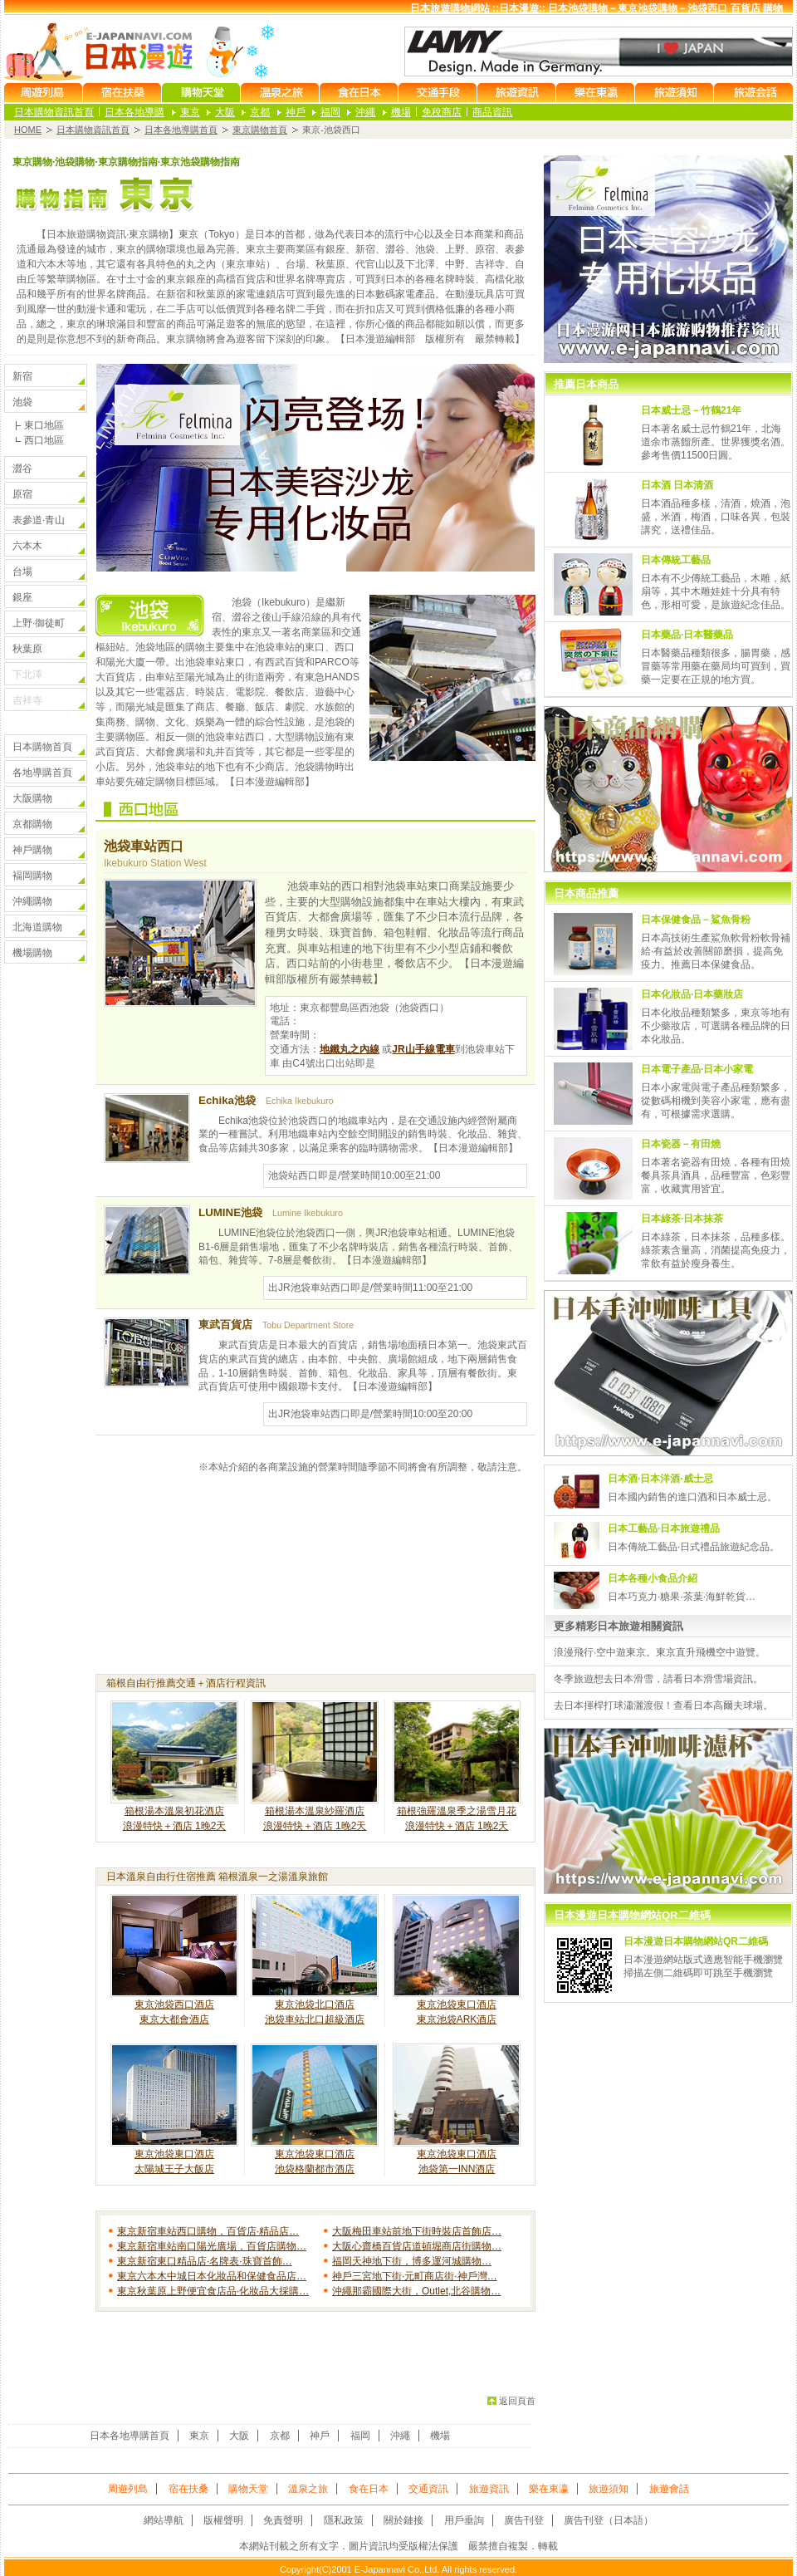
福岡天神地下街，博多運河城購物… (411, 2261)
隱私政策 (344, 2520)
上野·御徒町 (38, 623)
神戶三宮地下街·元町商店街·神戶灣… (414, 2276)
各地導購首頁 (42, 772)
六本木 (27, 546)
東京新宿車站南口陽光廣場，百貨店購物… (211, 2246)
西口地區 (44, 440)
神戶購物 (32, 850)
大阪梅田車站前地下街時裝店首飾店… (416, 2231)
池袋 (22, 402)
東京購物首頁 (259, 130)
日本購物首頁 (42, 747)
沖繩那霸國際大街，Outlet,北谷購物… (416, 2291)
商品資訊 (492, 112)
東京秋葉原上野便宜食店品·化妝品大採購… (213, 2291)
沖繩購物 (32, 901)
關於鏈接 (403, 2520)
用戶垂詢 (464, 2520)
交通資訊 (428, 2489)
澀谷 (22, 468)
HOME (28, 130)
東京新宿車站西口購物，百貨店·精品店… (208, 2231)
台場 (22, 571)
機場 (401, 112)
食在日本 (369, 2489)
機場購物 (32, 953)
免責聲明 (283, 2520)
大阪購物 (32, 798)
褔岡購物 (32, 875)
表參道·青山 (38, 520)
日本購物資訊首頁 (54, 112)
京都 (260, 112)
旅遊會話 (669, 2489)
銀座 (22, 597)
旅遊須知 (608, 2489)
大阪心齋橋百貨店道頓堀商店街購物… (416, 2246)
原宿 (22, 494)
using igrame (668, 1276)
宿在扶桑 (188, 2489)
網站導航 (163, 2520)
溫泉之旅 (308, 2489)
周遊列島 (128, 2489)
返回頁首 (517, 2401)
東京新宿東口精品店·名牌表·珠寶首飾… (204, 2261)
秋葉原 (27, 649)
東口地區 (44, 425)
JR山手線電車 (423, 1049)
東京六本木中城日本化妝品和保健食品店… (211, 2276)
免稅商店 (442, 112)
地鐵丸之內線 (349, 1049)
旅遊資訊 (489, 2489)
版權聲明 (223, 2520)
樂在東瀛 (549, 2489)
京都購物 (32, 824)
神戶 (296, 112)
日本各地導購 (134, 112)
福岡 (330, 112)
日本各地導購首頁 (181, 130)
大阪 (225, 112)
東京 (190, 112)
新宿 (22, 376)
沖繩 (365, 112)
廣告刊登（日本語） (608, 2520)
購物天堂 (248, 2489)
